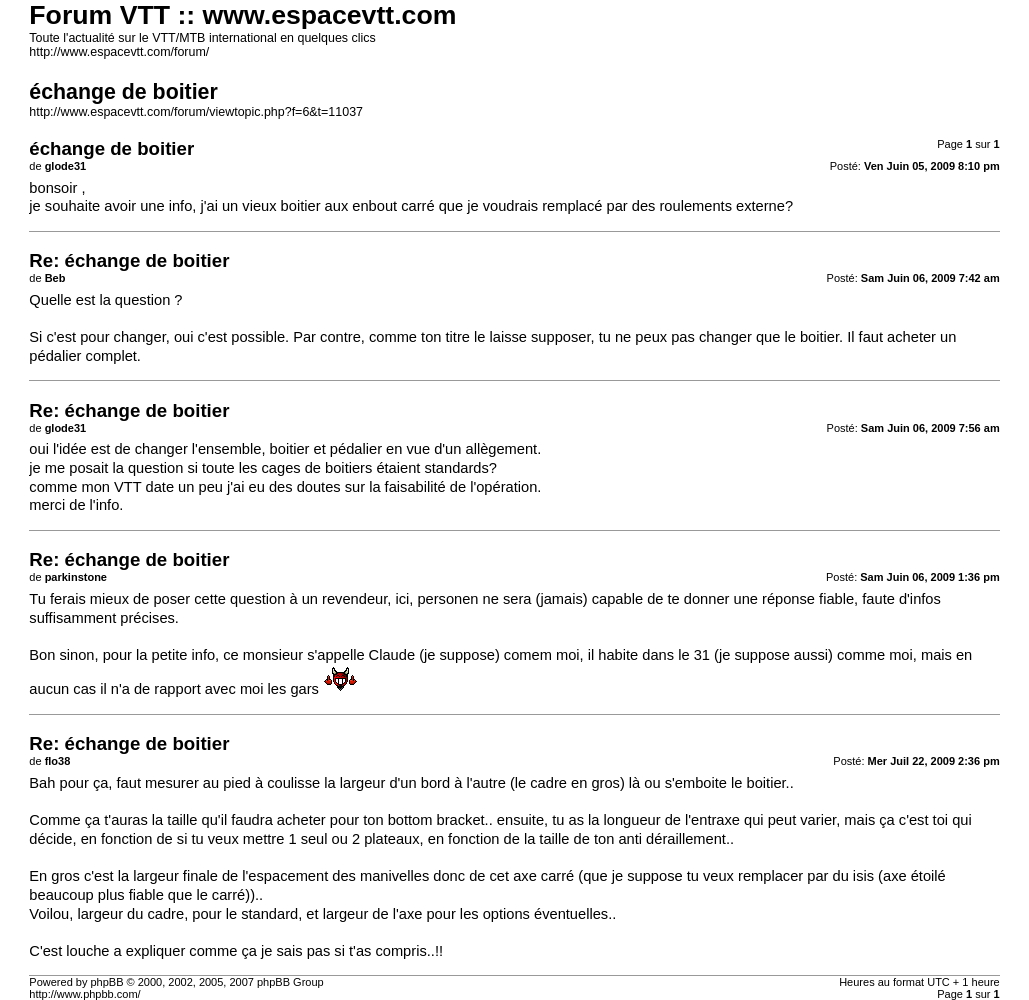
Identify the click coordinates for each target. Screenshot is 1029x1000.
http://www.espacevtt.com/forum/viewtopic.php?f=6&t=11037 (196, 112)
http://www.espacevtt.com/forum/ (119, 52)
